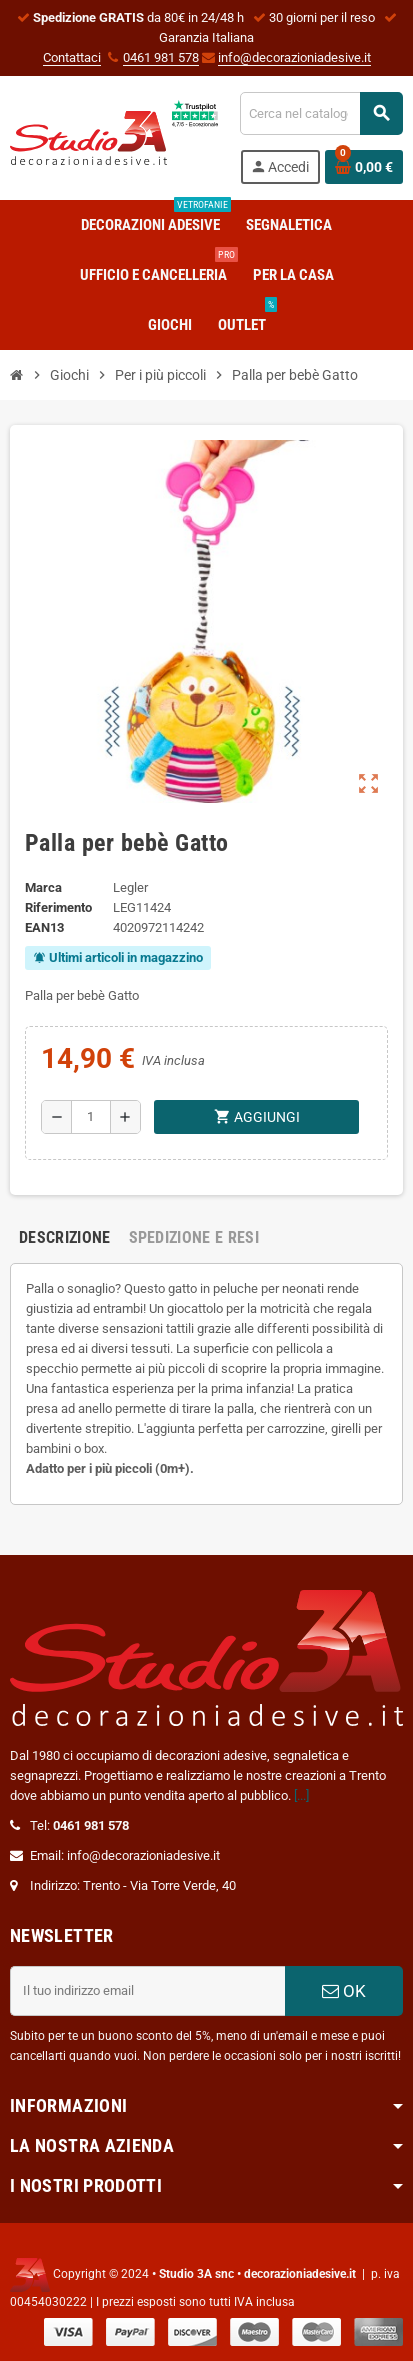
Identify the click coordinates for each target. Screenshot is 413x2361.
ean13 (44, 927)
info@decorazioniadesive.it (294, 57)
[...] (301, 1795)
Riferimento (58, 907)
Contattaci (72, 57)
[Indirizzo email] (147, 1991)
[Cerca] (321, 113)
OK (344, 1991)
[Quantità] (91, 1117)
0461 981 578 (161, 57)
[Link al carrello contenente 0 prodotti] (364, 167)
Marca (43, 887)
